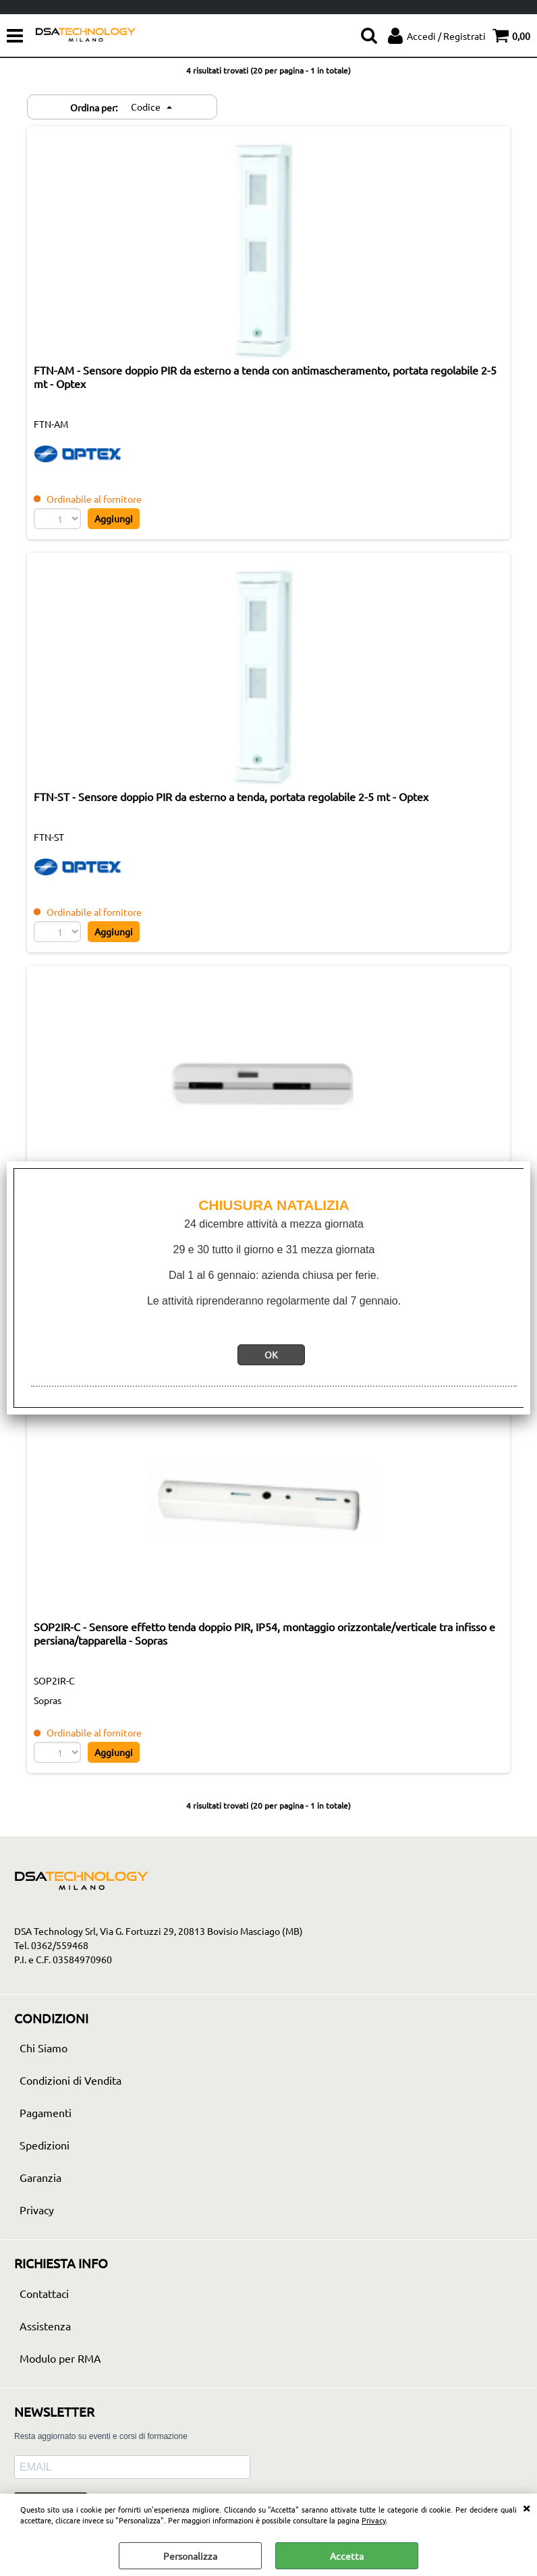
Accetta (347, 2556)
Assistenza (45, 2325)
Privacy (374, 2520)
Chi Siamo (43, 2047)
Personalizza (190, 2556)
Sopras (47, 1700)
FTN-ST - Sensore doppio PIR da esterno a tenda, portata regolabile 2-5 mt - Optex (231, 796)
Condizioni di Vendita (70, 2080)
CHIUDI (526, 2507)
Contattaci (44, 2293)
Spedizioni (44, 2145)
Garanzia (40, 2177)
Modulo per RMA (60, 2358)
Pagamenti (46, 2112)
